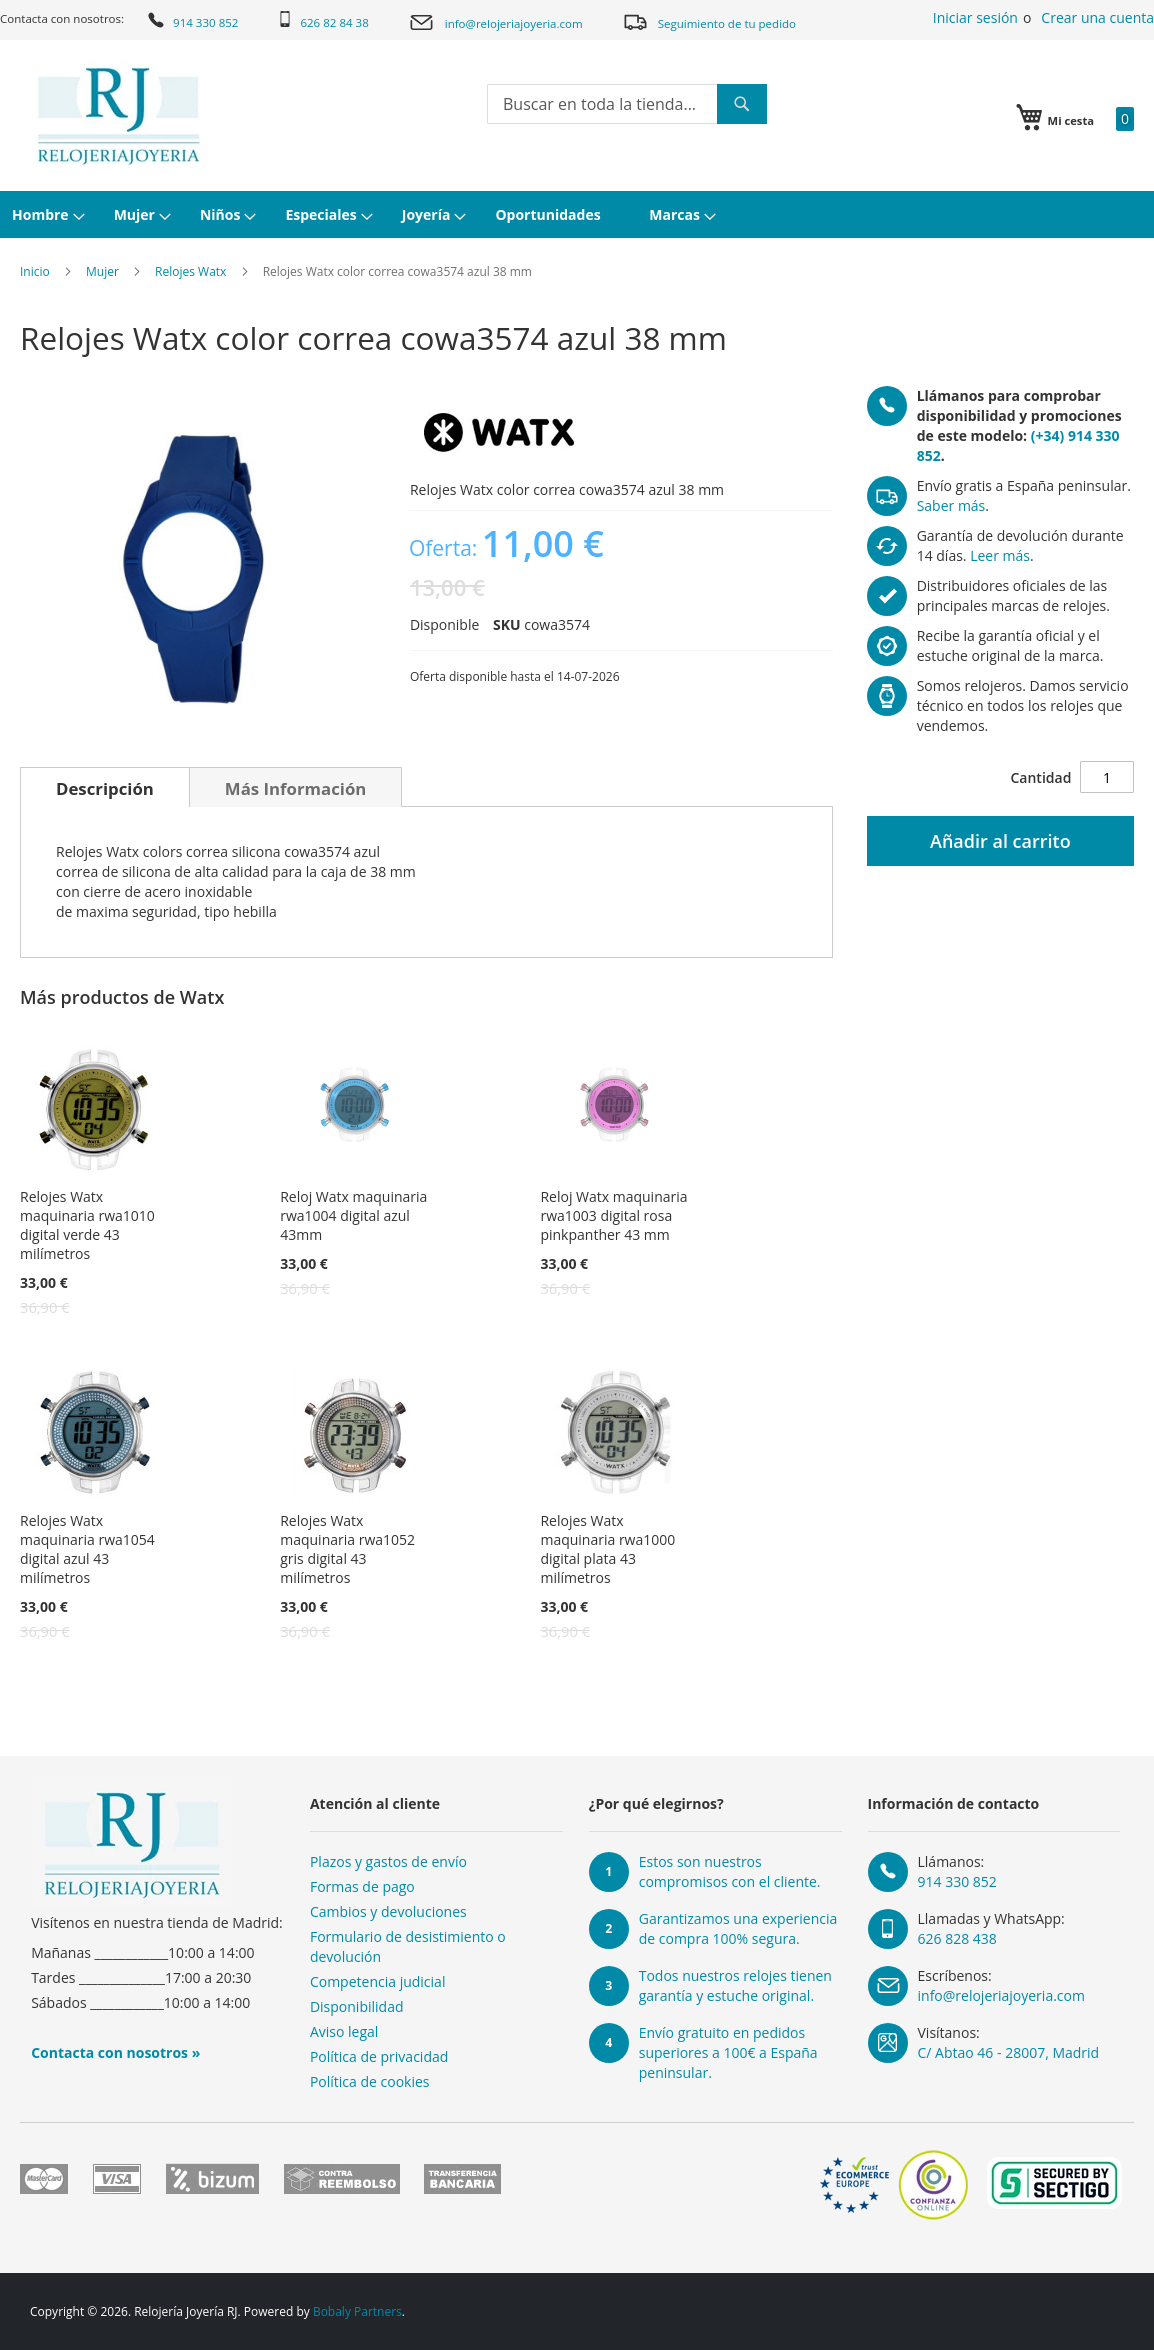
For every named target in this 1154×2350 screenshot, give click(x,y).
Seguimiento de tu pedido (709, 21)
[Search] (742, 104)
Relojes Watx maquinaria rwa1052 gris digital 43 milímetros (347, 1549)
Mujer (102, 271)
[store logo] (118, 116)
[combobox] (627, 104)
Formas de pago (362, 1886)
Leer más (1000, 555)
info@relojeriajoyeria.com (495, 22)
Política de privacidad (379, 2056)
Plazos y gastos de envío (388, 1861)
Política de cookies (370, 2081)
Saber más (951, 505)
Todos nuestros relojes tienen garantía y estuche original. (735, 1985)
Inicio (35, 271)
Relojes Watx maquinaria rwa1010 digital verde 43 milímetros (87, 1225)
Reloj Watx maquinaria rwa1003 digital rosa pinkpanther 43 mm (613, 1215)
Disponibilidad (357, 2006)
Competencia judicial (378, 1981)
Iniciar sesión (975, 17)
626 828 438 (957, 1938)
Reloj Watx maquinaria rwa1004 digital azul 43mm (353, 1215)
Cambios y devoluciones (388, 1911)
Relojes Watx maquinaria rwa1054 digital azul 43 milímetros (87, 1549)
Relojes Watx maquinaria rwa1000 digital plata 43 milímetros (607, 1549)
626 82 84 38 (322, 20)
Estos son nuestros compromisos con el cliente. (730, 1871)
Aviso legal (344, 2031)
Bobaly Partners (357, 2311)
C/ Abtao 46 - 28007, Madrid (1009, 2052)
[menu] (577, 214)
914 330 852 (191, 20)
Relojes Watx (190, 271)
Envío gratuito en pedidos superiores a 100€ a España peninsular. (728, 2052)
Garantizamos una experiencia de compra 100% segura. (738, 1928)
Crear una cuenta (1097, 17)
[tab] (105, 787)
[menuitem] (46, 214)
